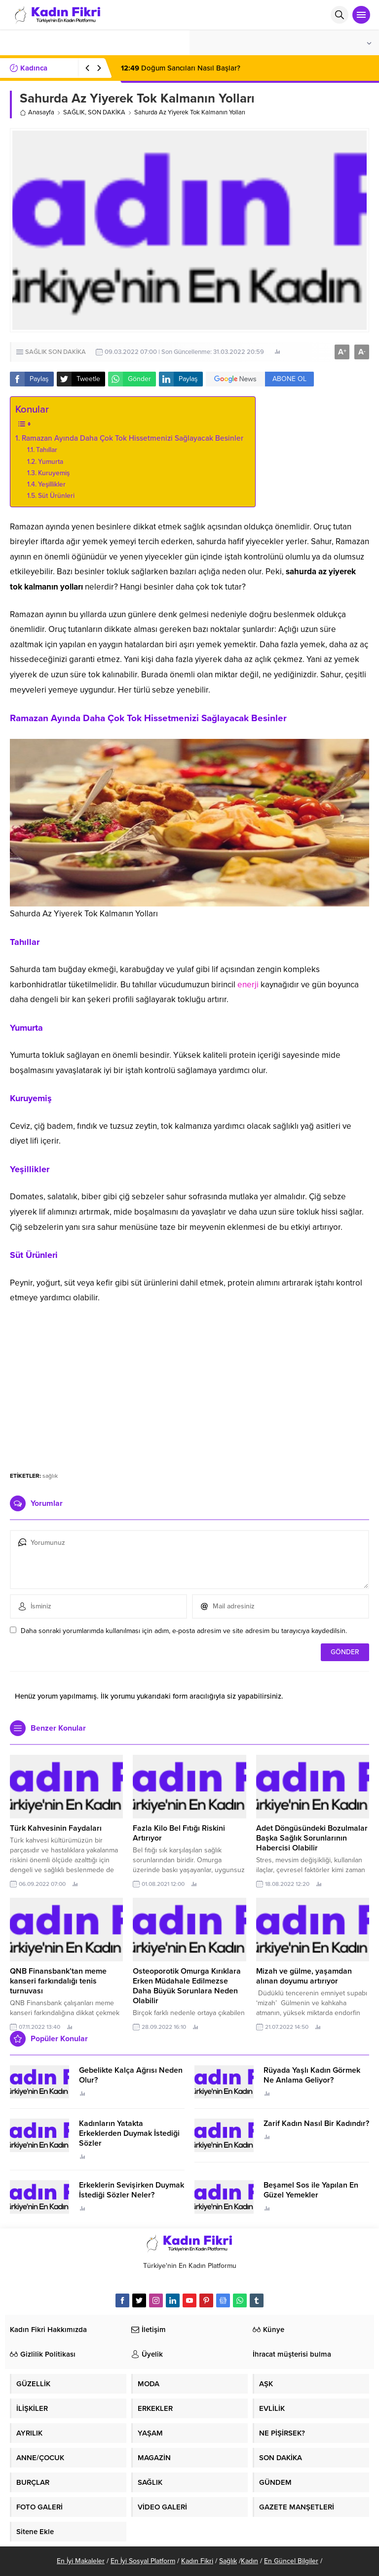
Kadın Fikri (197, 2561)
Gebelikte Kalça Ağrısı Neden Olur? (131, 2075)
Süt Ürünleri (57, 495)
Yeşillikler (53, 484)
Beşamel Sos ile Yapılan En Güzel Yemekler (311, 2190)
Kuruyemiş (55, 473)
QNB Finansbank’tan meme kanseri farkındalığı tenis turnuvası (58, 1981)
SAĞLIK (74, 112)
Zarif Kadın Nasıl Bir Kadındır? (316, 2123)
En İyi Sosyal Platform (143, 2561)
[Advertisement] (189, 1387)
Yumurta (51, 461)
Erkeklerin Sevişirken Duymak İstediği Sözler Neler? (131, 2190)
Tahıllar (47, 450)
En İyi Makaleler (81, 2561)
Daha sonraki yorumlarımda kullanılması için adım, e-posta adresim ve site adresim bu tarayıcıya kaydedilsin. (184, 1631)
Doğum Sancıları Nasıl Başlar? (180, 68)
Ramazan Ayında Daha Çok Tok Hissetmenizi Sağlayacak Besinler (133, 438)
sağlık (50, 1475)
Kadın (249, 2561)
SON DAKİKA (106, 112)
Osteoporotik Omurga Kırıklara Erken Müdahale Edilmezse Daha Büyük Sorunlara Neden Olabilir (187, 1986)
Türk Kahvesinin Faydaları (56, 1828)
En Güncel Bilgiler (291, 2561)
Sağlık (228, 2561)
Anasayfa (37, 112)
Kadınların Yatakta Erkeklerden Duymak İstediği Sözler (129, 2133)
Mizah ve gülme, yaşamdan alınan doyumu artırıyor (304, 1976)
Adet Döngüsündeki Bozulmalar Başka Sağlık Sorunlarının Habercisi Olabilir (312, 1838)
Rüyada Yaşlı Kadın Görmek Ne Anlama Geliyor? (312, 2075)
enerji (248, 984)
